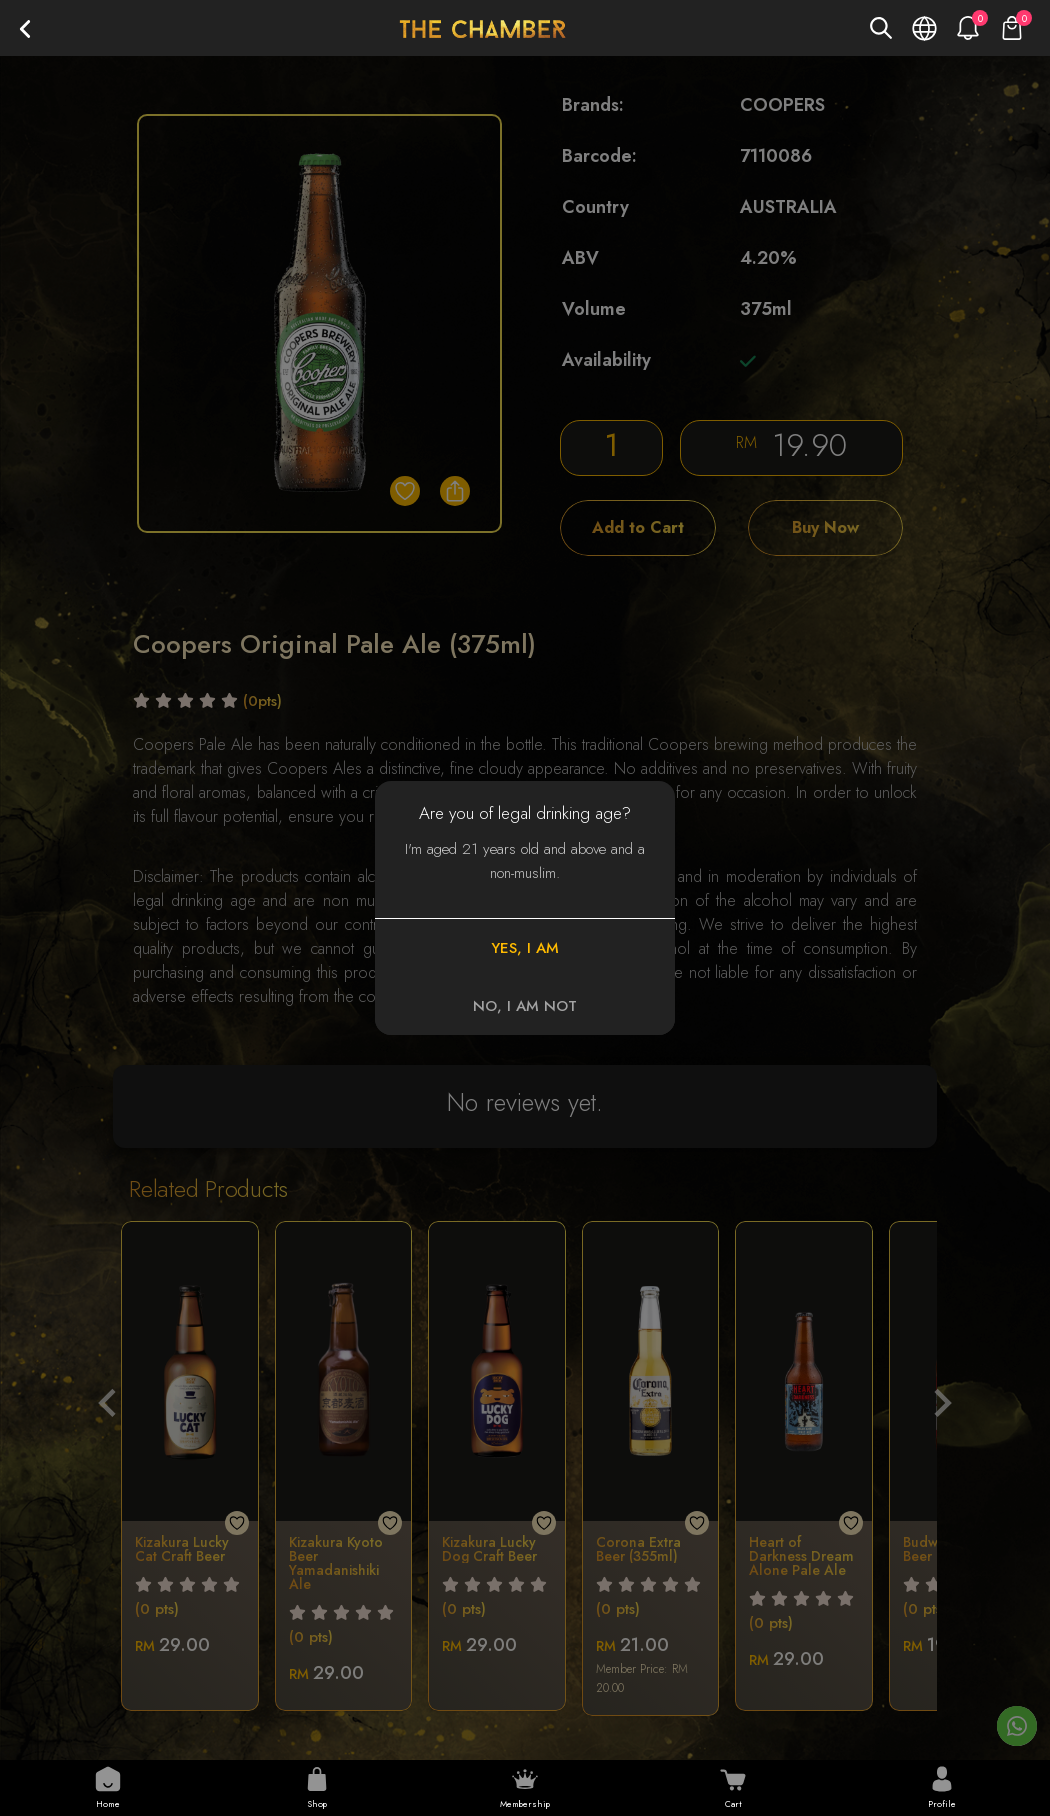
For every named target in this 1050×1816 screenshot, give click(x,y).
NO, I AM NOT (525, 1006)
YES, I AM (525, 948)
